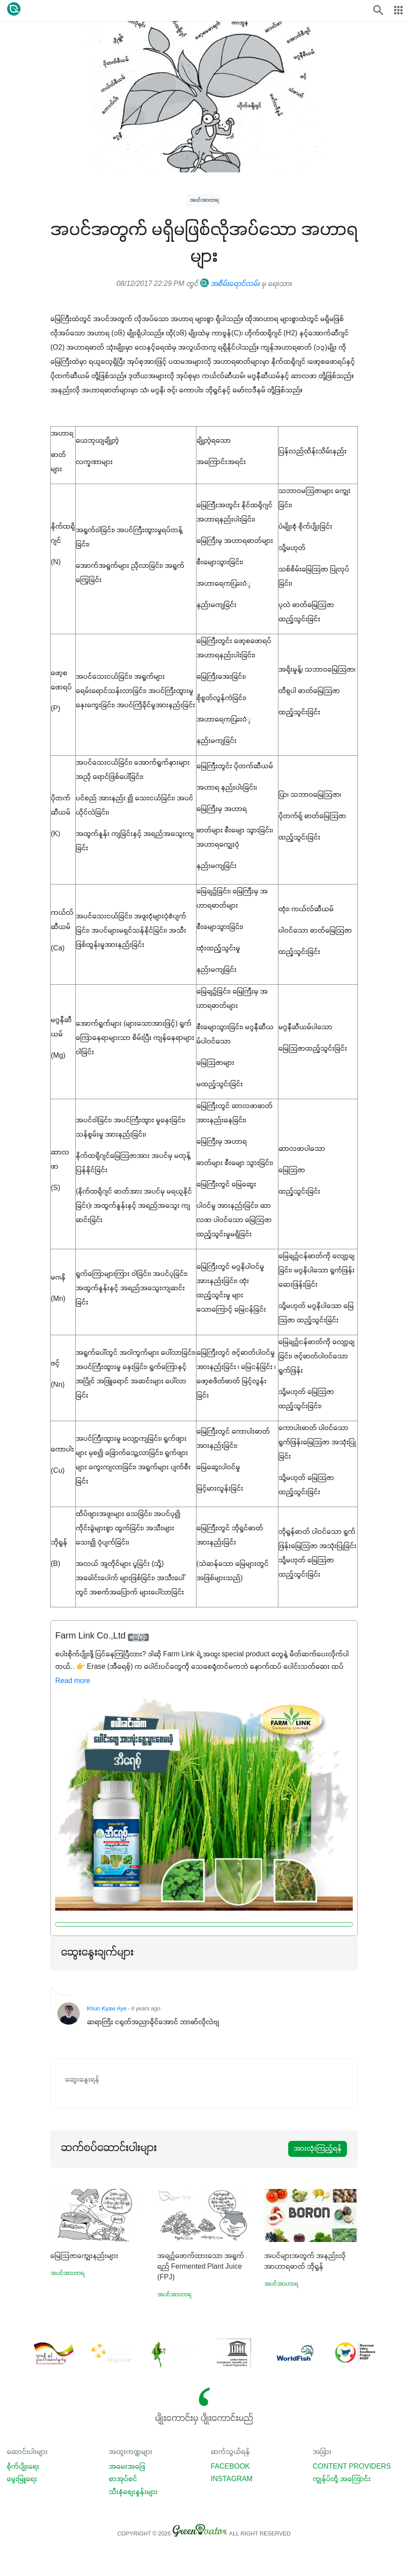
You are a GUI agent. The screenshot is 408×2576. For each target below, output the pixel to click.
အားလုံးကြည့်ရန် (318, 2148)
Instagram (232, 2479)
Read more (72, 1681)
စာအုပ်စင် (123, 2479)
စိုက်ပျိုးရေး (23, 2466)
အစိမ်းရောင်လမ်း (230, 284)
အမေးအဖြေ (127, 2466)
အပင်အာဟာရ (204, 200)
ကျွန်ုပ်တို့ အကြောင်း (342, 2479)
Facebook (230, 2466)
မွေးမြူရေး (22, 2479)
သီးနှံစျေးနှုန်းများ (133, 2492)
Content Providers (352, 2466)
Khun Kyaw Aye (106, 2009)
